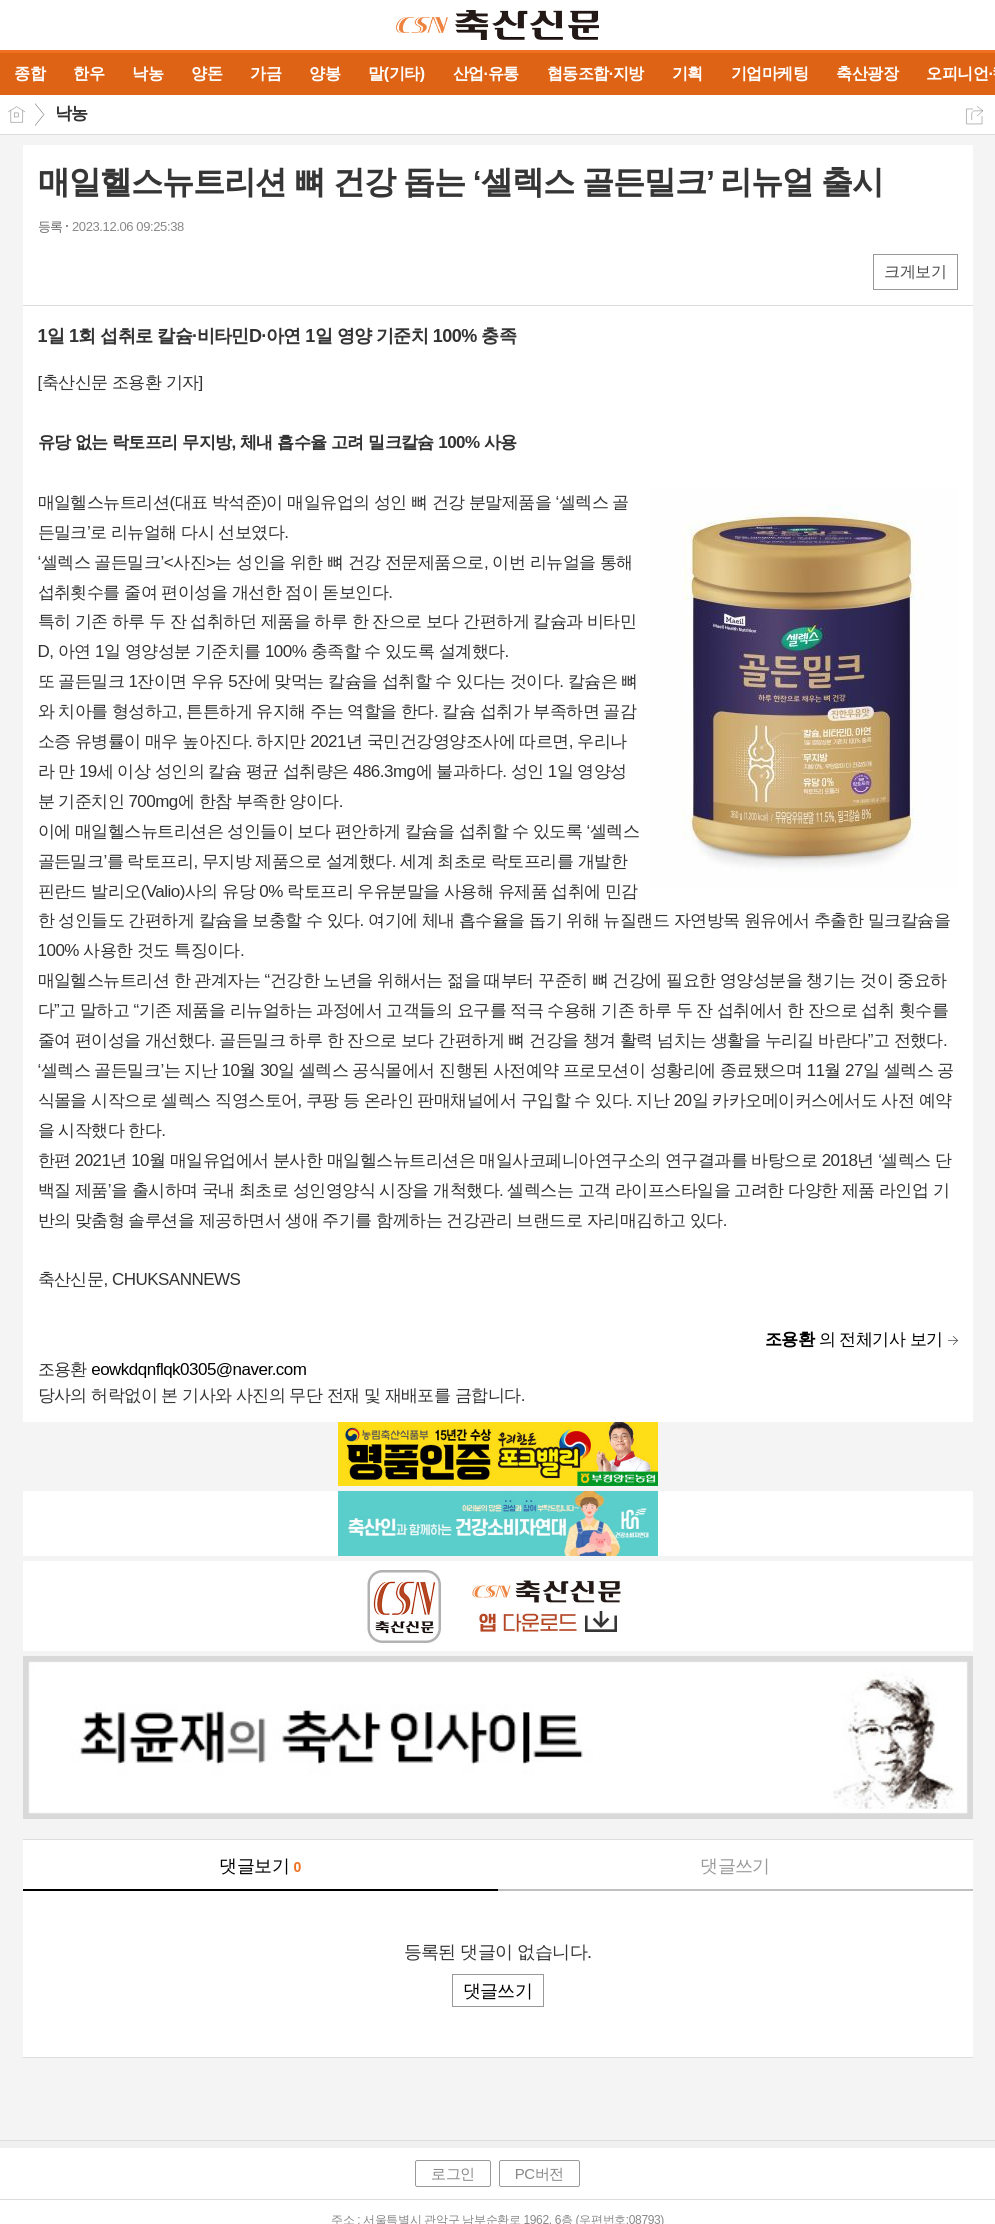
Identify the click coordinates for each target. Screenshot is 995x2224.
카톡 (135, 270)
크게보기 (915, 271)
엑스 (95, 270)
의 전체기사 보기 (854, 1339)
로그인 (453, 2173)
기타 (175, 270)
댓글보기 (260, 1866)
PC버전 (539, 2173)
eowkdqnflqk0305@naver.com (198, 1369)
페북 (55, 270)
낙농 (71, 113)
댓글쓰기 (735, 1866)
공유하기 (974, 115)
